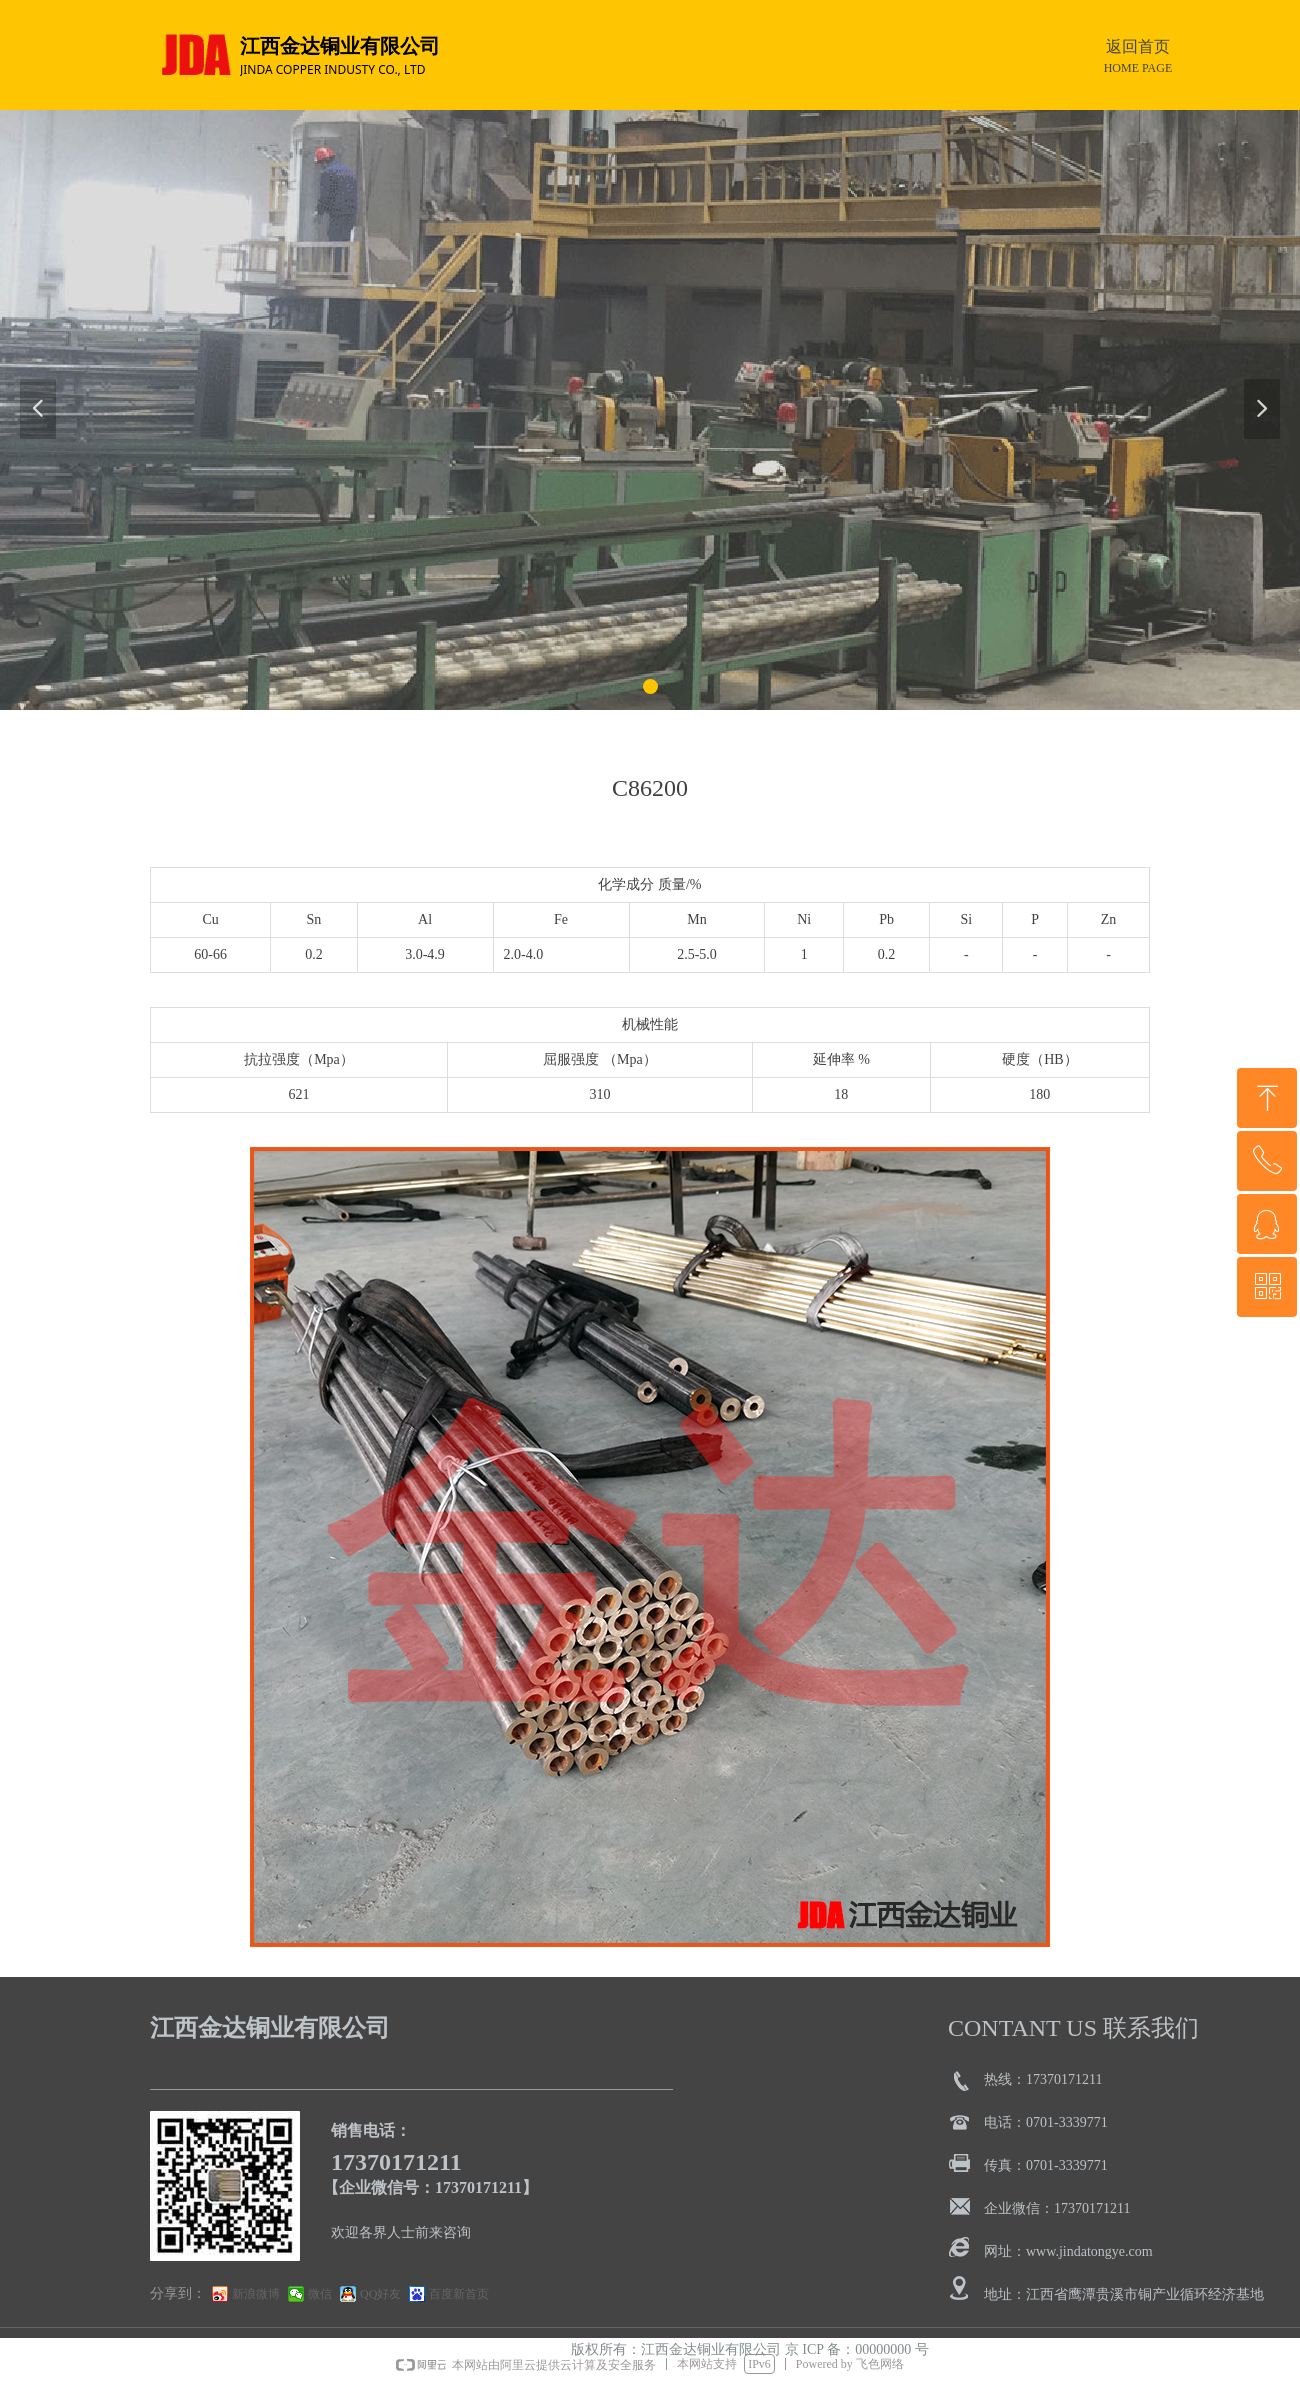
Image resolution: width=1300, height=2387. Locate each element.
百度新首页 (459, 2294)
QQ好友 (380, 2294)
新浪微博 (256, 2294)
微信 (320, 2294)
